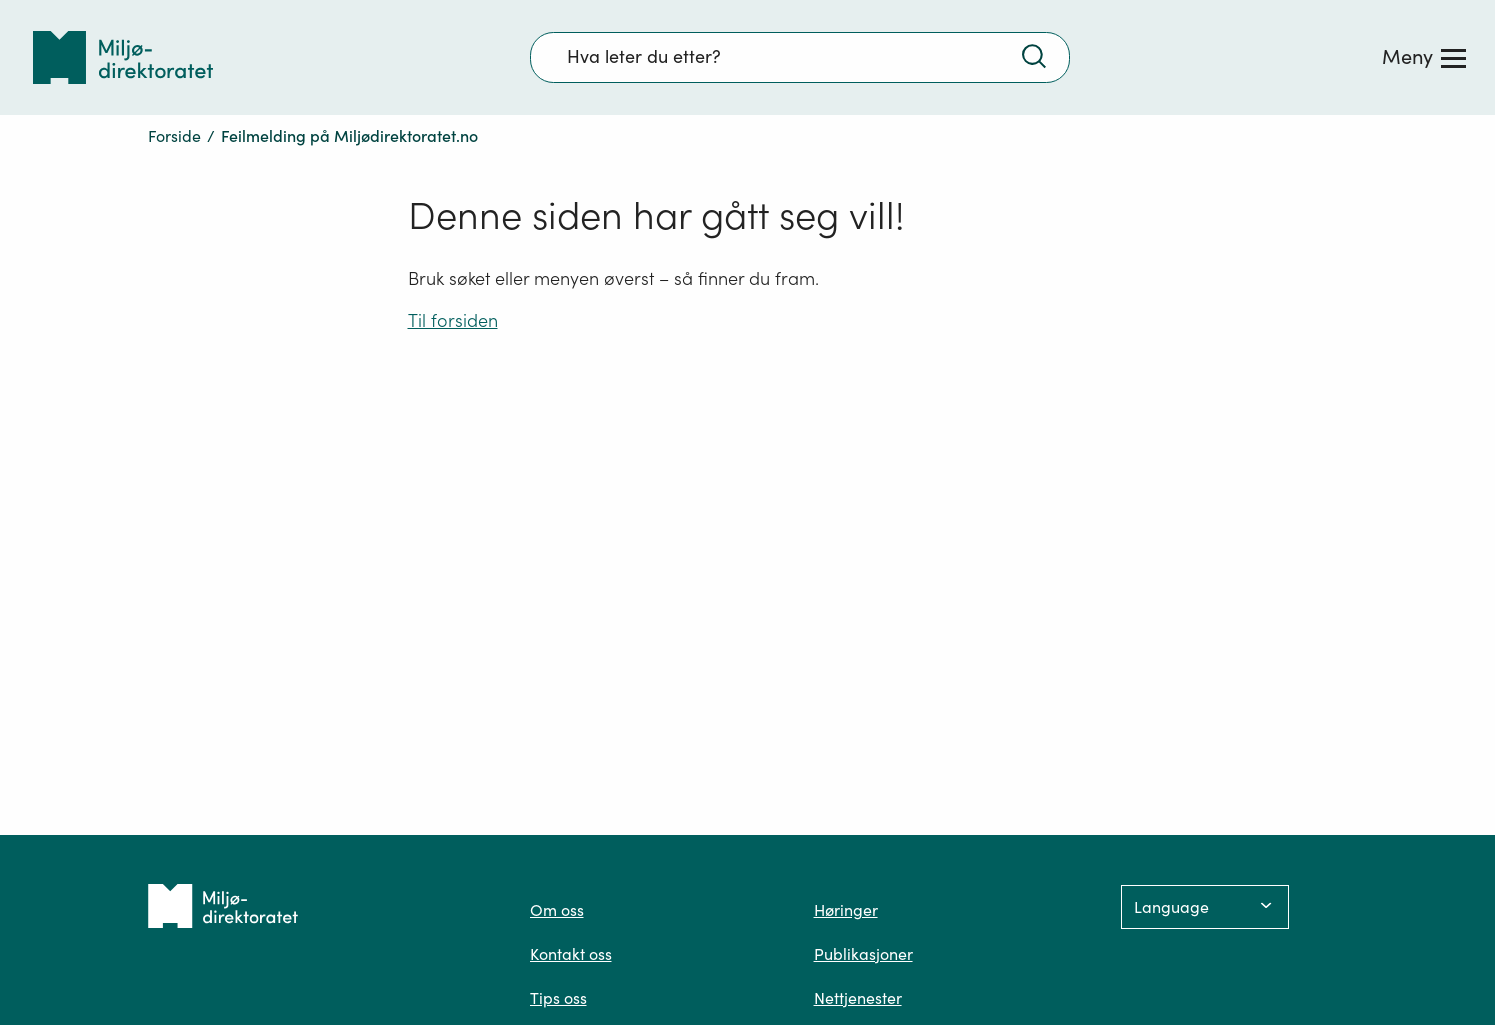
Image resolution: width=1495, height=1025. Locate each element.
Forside (174, 136)
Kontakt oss (571, 954)
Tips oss (558, 998)
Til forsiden (453, 320)
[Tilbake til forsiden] (123, 57)
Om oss (557, 910)
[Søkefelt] (800, 57)
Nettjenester (858, 998)
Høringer (846, 910)
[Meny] (1424, 57)
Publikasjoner (863, 954)
